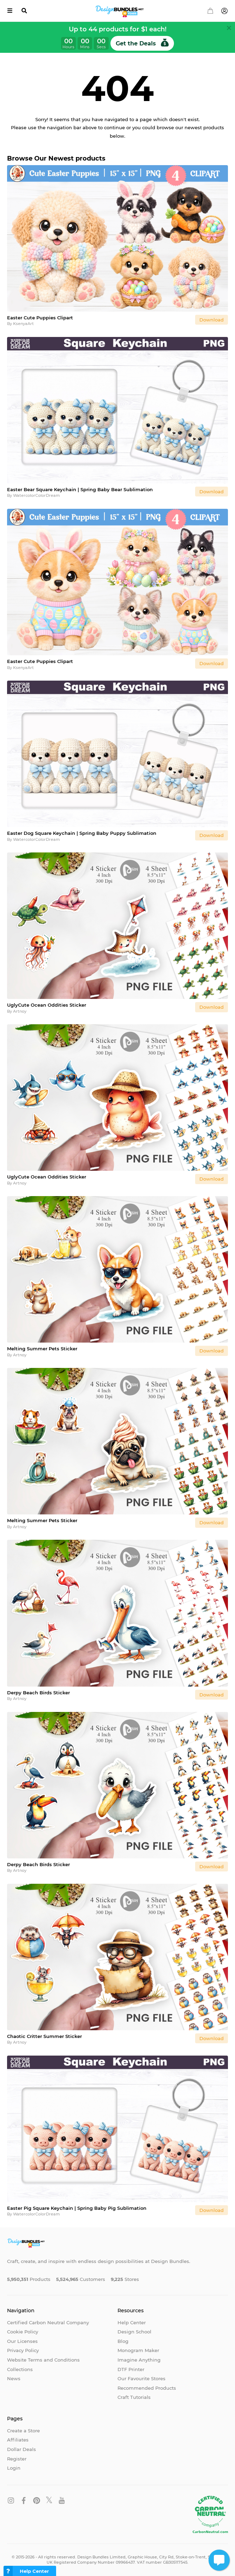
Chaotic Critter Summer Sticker (44, 2036)
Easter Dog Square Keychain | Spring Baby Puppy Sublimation (81, 833)
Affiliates (18, 2440)
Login (13, 2468)
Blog (123, 2341)
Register (16, 2459)
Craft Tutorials (134, 2397)
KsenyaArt (23, 323)
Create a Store (23, 2430)
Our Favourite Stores (141, 2378)
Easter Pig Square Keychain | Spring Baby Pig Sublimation (76, 2208)
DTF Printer (131, 2369)
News (13, 2378)
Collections (20, 2369)
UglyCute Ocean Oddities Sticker (46, 1005)
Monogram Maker (138, 2350)
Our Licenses (22, 2341)
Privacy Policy (23, 2350)
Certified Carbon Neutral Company (48, 2322)
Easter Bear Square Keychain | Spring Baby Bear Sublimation (80, 489)
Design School (134, 2331)
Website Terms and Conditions (43, 2360)
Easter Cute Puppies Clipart (40, 317)
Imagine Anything (139, 2360)
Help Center (132, 2322)
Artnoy (19, 1011)
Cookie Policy (22, 2331)
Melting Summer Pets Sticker (42, 1348)
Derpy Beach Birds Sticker (38, 1692)
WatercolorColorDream (36, 495)
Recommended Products (147, 2388)
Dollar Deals (21, 2449)
